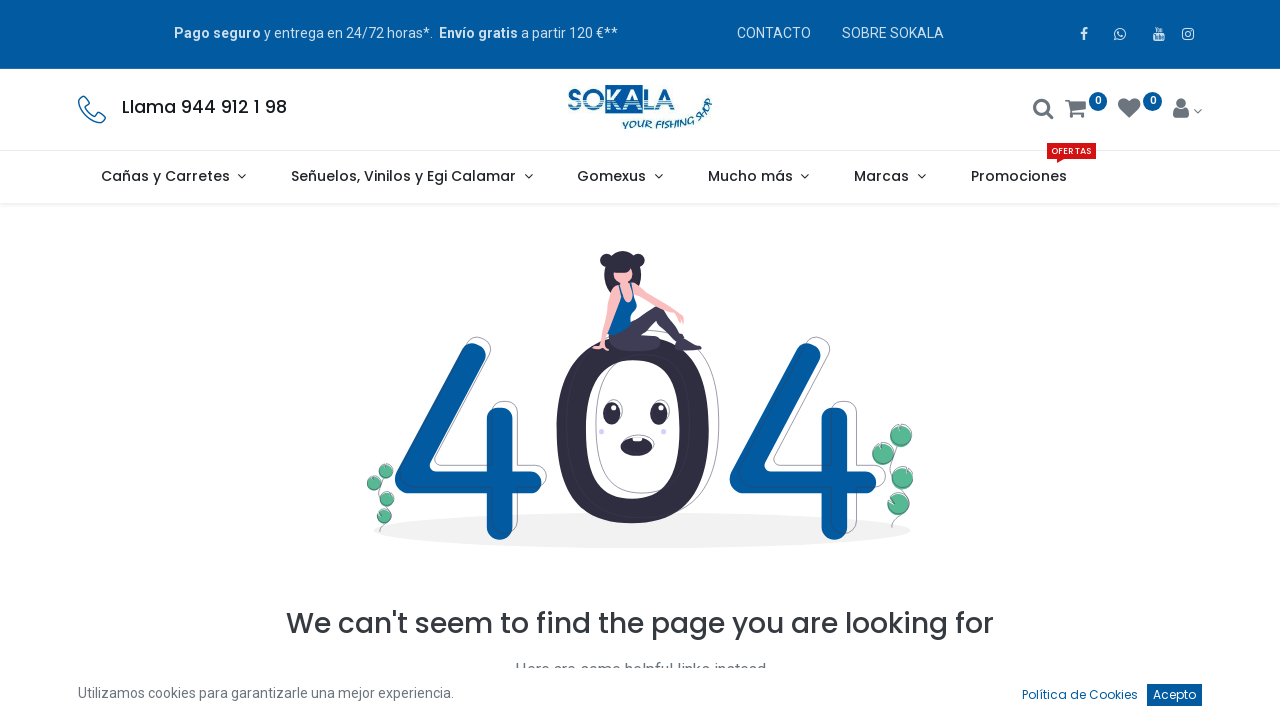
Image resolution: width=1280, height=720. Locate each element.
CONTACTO (774, 33)
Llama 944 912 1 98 (204, 107)
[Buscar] (1043, 111)
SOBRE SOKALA (893, 33)
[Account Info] (1187, 111)
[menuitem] (1018, 177)
